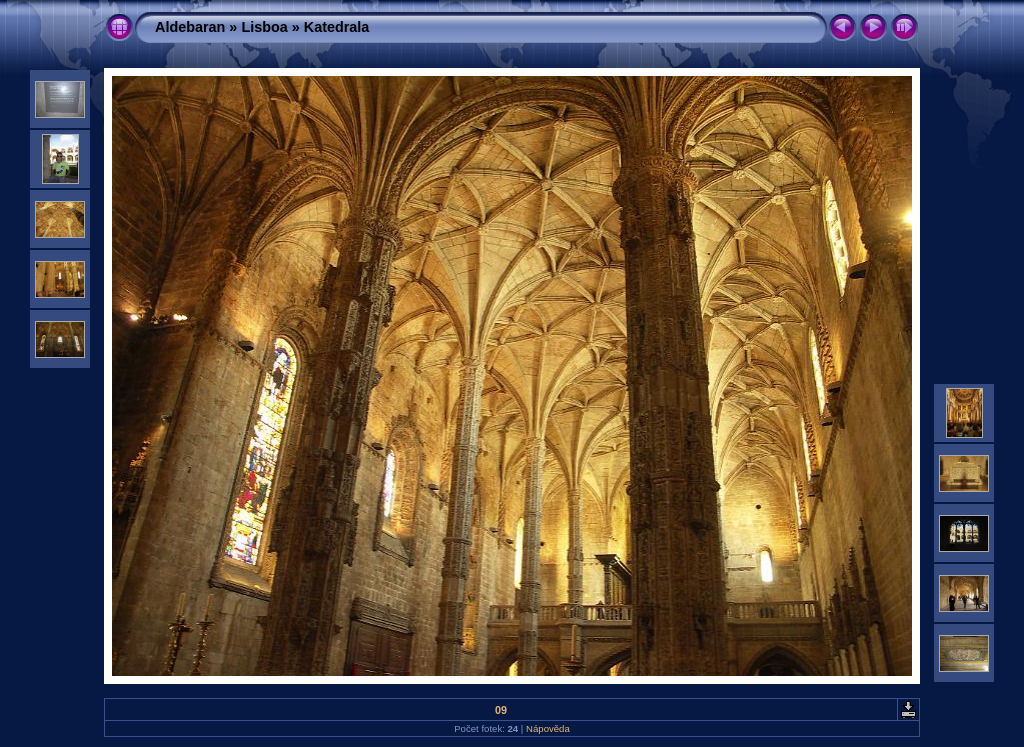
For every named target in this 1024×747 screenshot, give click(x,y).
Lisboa (264, 27)
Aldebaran (190, 27)
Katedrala (337, 27)
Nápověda (548, 728)
